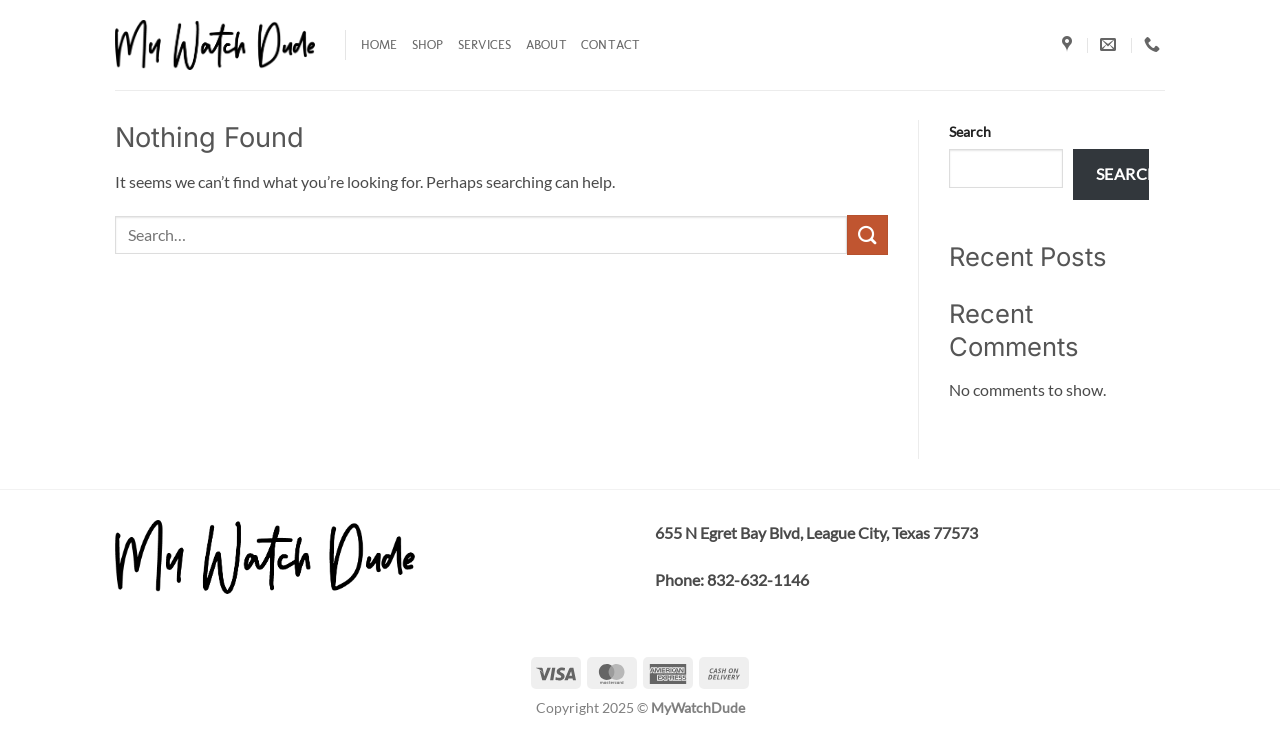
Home (379, 44)
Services (485, 44)
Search (970, 131)
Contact (611, 44)
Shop (428, 44)
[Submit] (867, 234)
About (546, 44)
